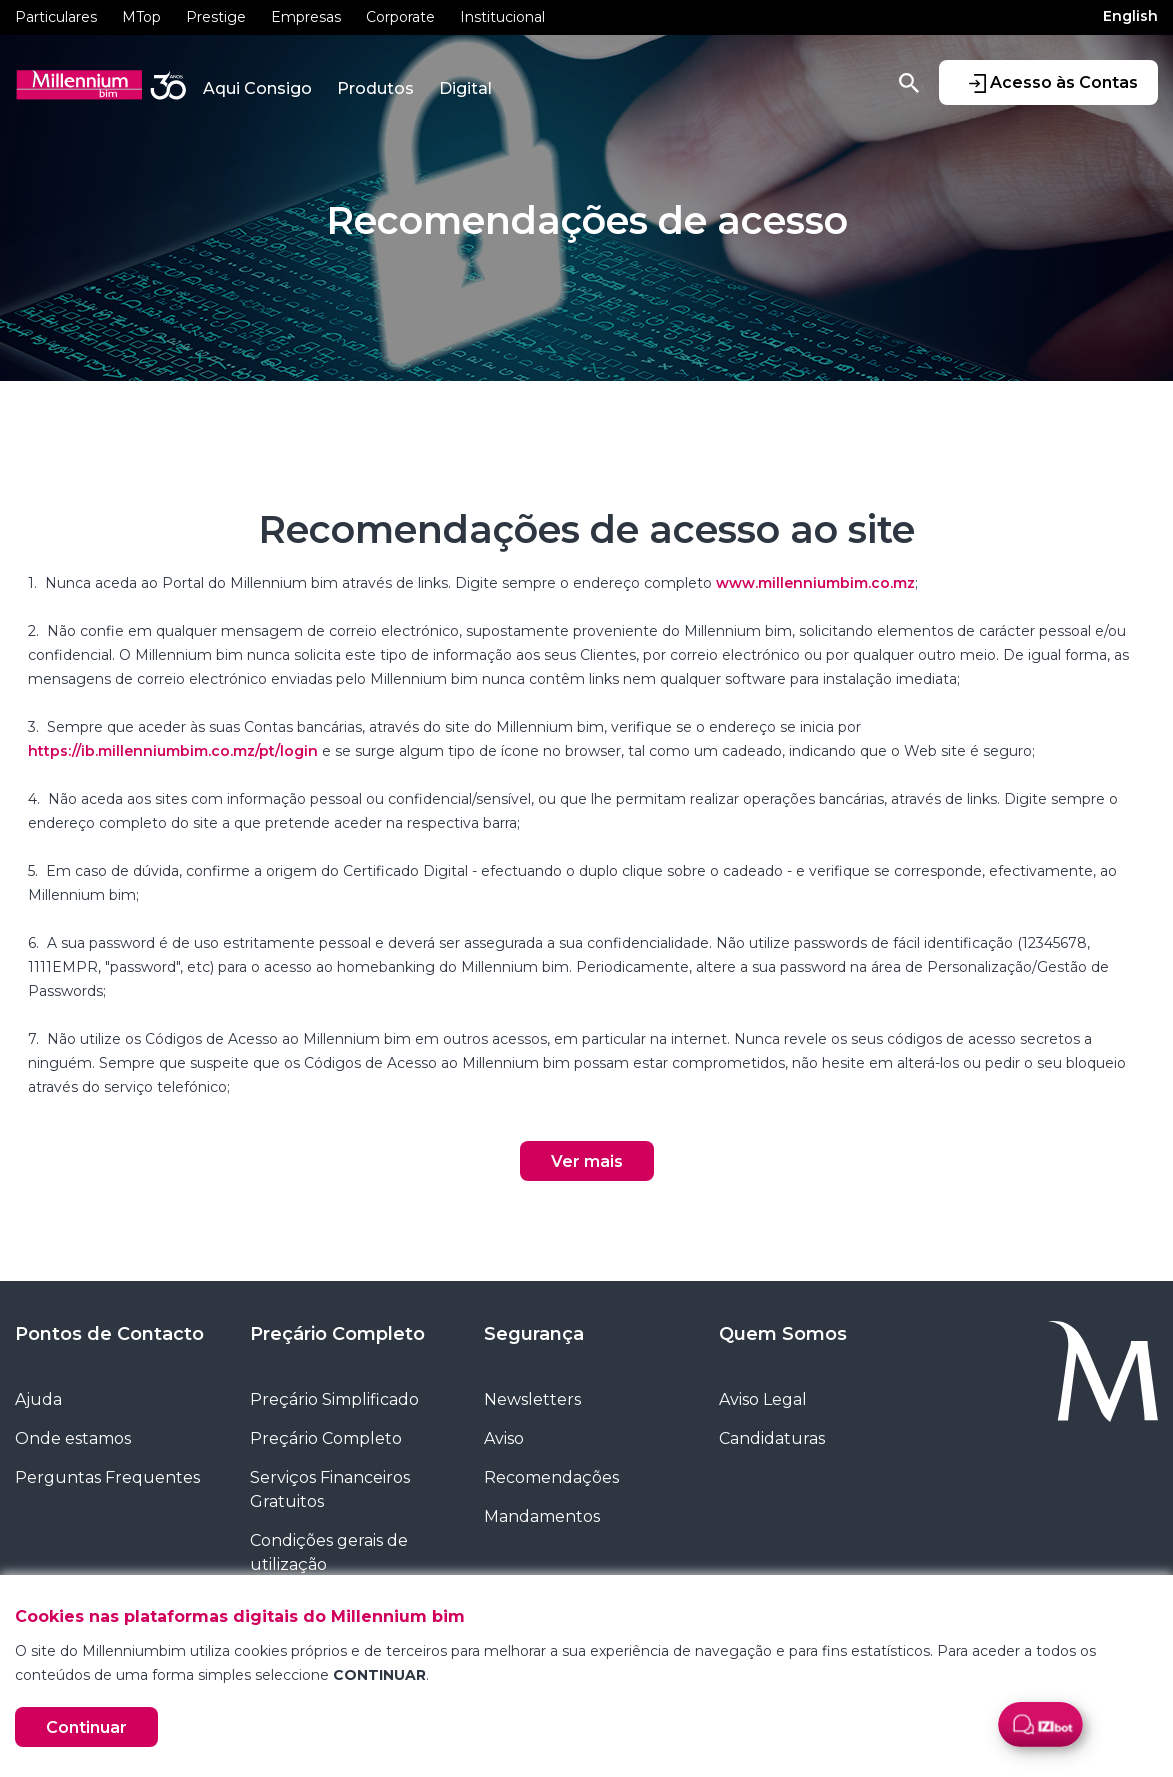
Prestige (216, 17)
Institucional (502, 17)
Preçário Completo (337, 1334)
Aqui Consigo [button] (257, 88)
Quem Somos (783, 1334)
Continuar (86, 1727)
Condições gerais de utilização (329, 1552)
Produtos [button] (375, 88)
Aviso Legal (763, 1399)
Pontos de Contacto (109, 1334)
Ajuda (38, 1399)
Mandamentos (542, 1516)
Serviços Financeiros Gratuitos (330, 1489)
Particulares (56, 17)
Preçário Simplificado (334, 1399)
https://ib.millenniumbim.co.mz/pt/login (173, 751)
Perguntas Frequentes (107, 1477)
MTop (141, 17)
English (1130, 16)
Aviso (504, 1438)
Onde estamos (73, 1438)
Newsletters (532, 1399)
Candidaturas (772, 1438)
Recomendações (551, 1477)
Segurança (534, 1334)
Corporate (400, 17)
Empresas (306, 17)
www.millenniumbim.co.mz (815, 583)
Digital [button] (465, 88)
